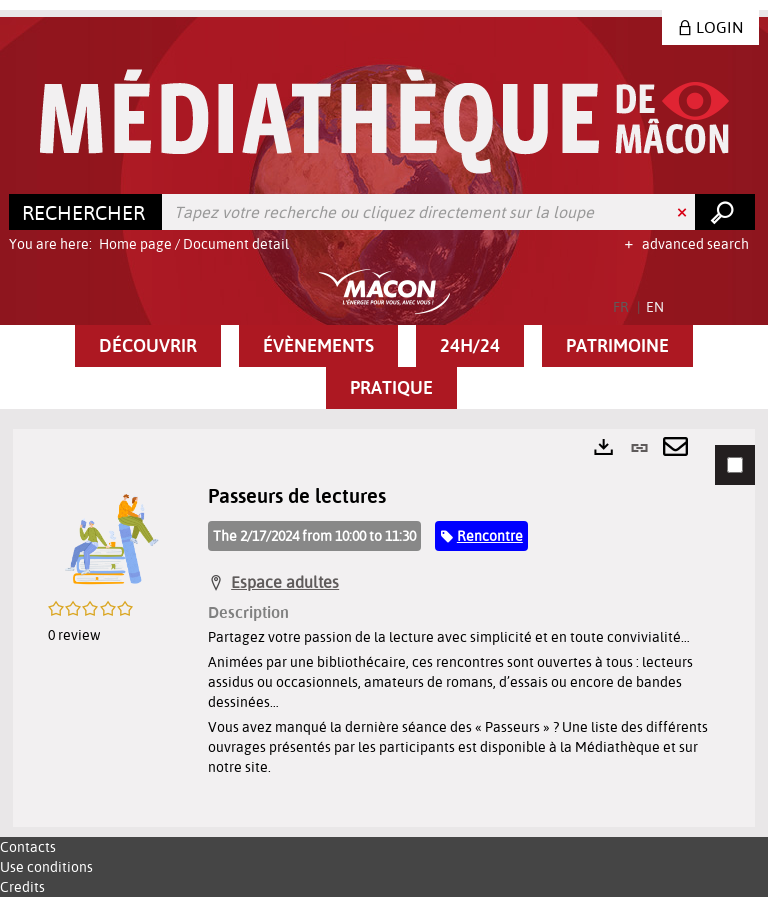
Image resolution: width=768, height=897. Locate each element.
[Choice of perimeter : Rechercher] (86, 212)
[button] (148, 346)
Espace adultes (285, 582)
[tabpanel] (384, 627)
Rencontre (490, 536)
